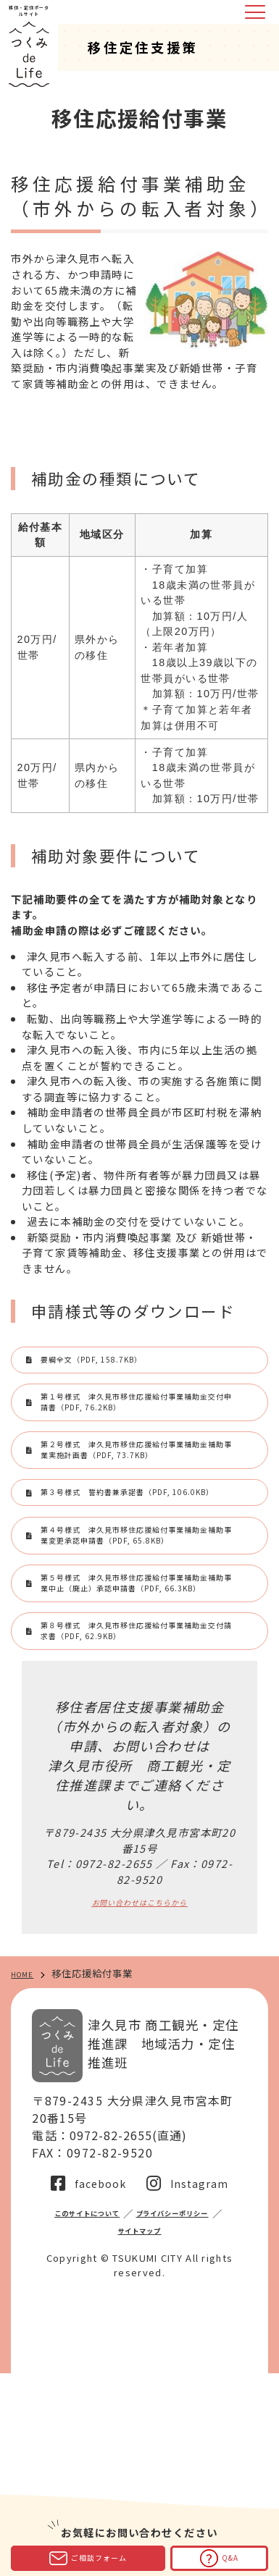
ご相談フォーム (88, 2557)
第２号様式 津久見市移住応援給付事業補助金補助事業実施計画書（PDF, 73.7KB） (138, 1511)
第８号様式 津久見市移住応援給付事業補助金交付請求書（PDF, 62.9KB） (138, 1813)
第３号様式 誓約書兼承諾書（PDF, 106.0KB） (126, 1583)
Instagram (200, 2381)
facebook (99, 2381)
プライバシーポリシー (100, 2431)
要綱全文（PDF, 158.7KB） (126, 1368)
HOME (26, 2172)
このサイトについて (131, 2411)
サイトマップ (200, 2431)
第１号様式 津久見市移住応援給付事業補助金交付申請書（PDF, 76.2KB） (138, 1431)
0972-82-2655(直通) (131, 2332)
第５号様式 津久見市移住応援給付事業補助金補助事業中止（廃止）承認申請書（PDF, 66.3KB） (139, 1734)
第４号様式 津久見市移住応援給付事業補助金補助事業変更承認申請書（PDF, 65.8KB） (138, 1654)
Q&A (219, 2557)
